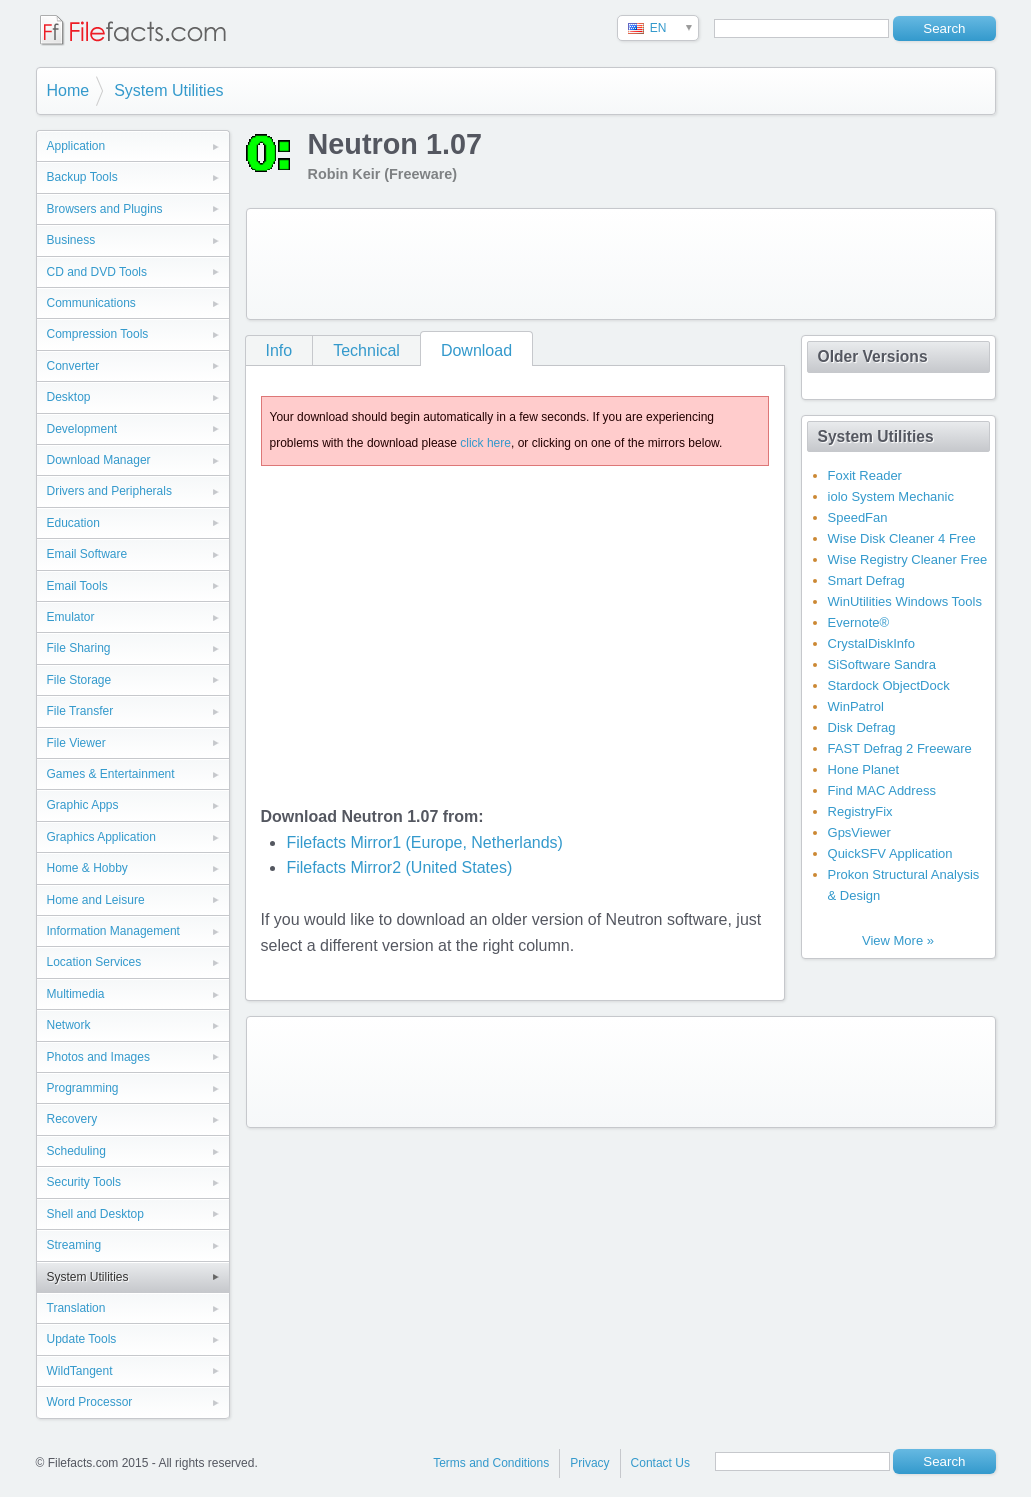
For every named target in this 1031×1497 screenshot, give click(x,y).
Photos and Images (98, 1057)
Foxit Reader (865, 475)
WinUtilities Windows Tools (905, 601)
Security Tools (84, 1182)
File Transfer (80, 711)
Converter (73, 366)
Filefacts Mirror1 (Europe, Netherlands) (424, 842)
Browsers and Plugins (105, 209)
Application (76, 146)
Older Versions (873, 356)
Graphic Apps (83, 805)
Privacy (589, 1463)
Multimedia (76, 994)
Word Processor (90, 1402)
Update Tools (82, 1339)
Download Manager (99, 460)
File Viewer (76, 743)
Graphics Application (101, 837)
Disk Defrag (862, 727)
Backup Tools (82, 177)
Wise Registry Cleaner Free (908, 559)
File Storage (79, 680)
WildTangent (80, 1371)
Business (71, 240)
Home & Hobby (87, 868)
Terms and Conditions (491, 1463)
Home (68, 90)
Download (476, 350)
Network (69, 1025)
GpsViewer (859, 832)
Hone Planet (864, 769)
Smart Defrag (866, 580)
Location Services (94, 962)
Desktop (69, 397)
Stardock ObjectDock (889, 685)
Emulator (71, 617)
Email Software (87, 554)
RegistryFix (860, 811)
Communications (91, 303)
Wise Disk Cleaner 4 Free (902, 538)
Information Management (113, 931)
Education (73, 523)
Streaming (74, 1245)
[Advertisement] (621, 264)
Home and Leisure (96, 900)
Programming (83, 1088)
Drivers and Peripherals (109, 491)
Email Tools (77, 586)
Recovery (72, 1119)
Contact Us (660, 1463)
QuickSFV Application (890, 853)
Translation (76, 1308)
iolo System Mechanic (891, 496)
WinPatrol (856, 706)
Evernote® (859, 622)
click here (485, 443)
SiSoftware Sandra (882, 664)
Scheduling (76, 1151)
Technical (366, 350)
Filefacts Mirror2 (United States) (399, 867)
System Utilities (168, 90)
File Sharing (79, 648)
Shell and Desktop (95, 1214)
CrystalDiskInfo (871, 643)
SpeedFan (858, 517)
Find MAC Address (882, 790)
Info (279, 350)
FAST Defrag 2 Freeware (900, 748)
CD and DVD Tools (97, 272)
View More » (898, 940)
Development (82, 429)
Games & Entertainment (111, 774)
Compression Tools (98, 334)
